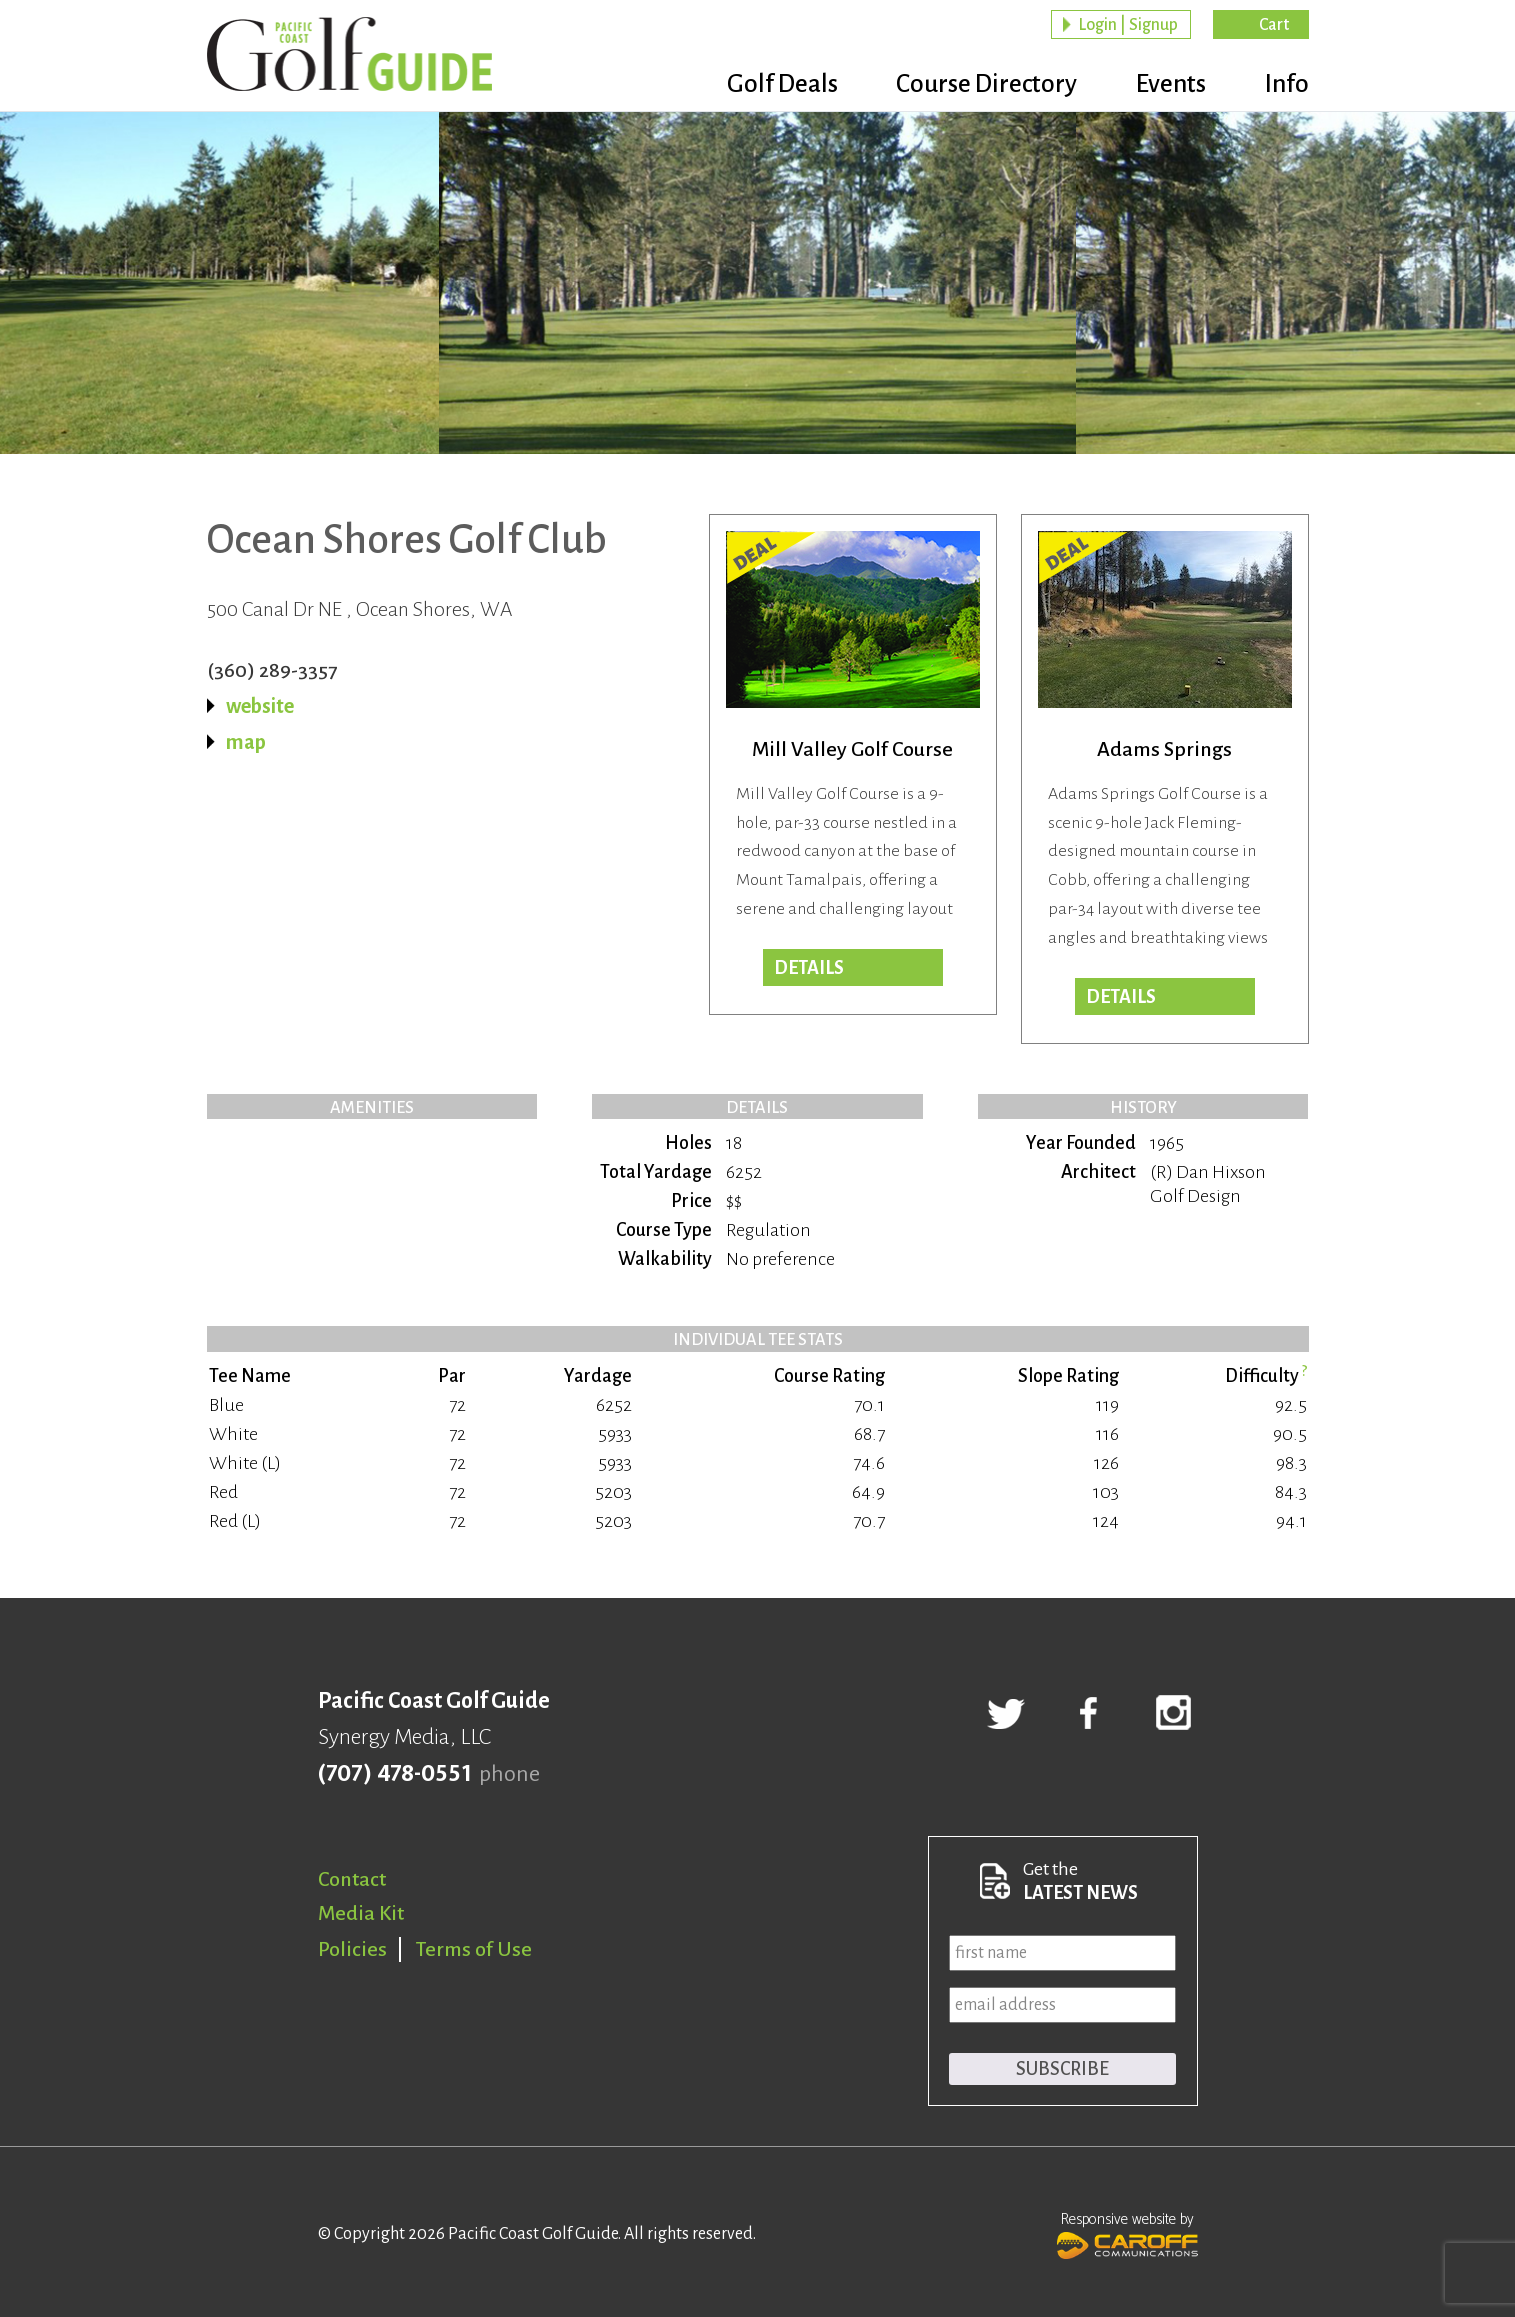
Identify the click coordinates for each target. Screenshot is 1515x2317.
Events (1162, 85)
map (246, 742)
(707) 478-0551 (394, 1774)
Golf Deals (755, 85)
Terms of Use (474, 1949)
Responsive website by (1127, 2233)
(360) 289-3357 (272, 670)
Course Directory (968, 85)
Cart (1274, 26)
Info (1286, 85)
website (260, 706)
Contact (352, 1879)
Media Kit (361, 1913)
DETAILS (1121, 997)
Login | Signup (1128, 26)
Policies (352, 1949)
